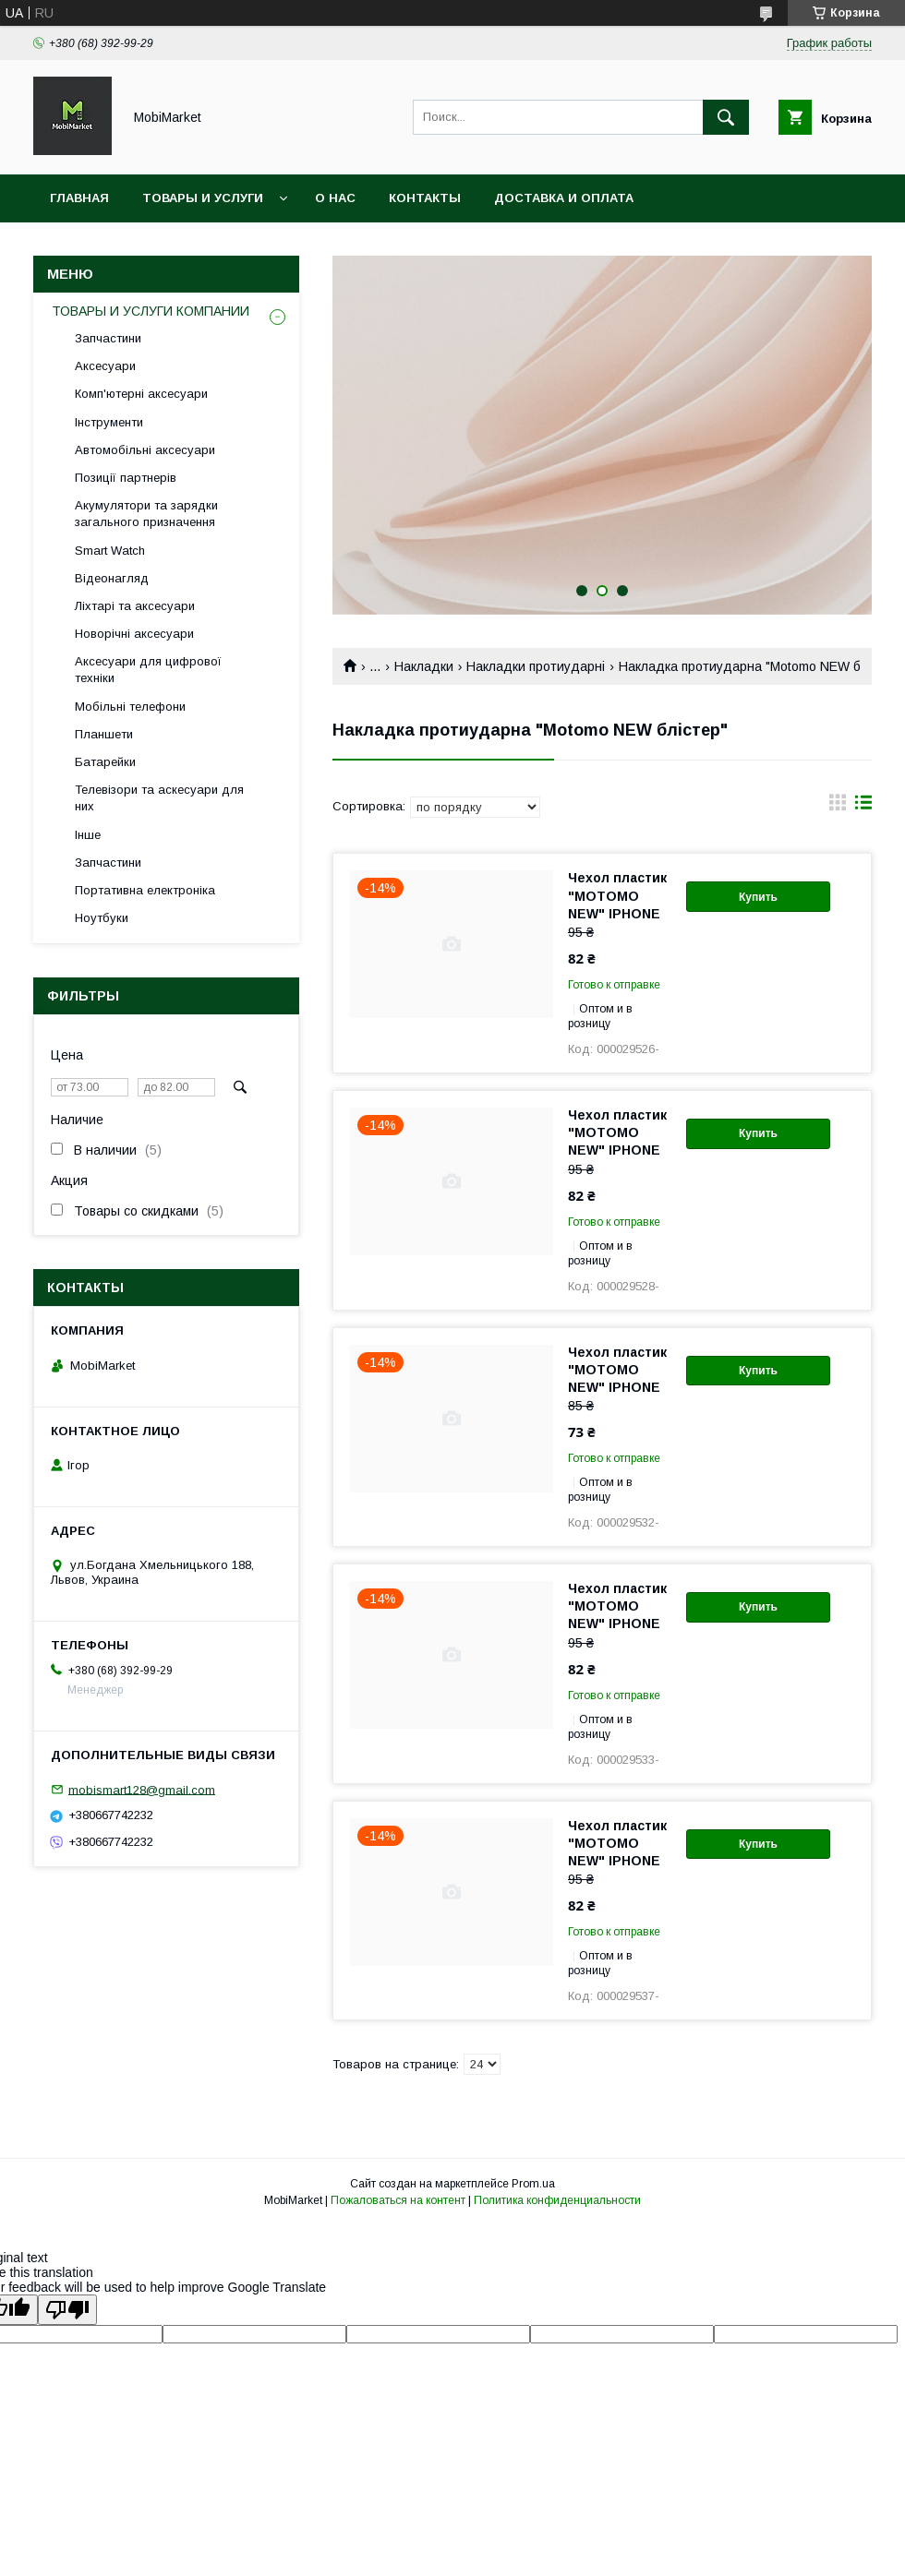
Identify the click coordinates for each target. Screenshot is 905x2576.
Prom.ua (533, 2183)
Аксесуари (105, 366)
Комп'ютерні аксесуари (141, 394)
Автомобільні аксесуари (145, 450)
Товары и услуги (202, 198)
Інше (88, 835)
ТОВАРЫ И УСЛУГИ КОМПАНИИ (150, 311)
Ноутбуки (101, 918)
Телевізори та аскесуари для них (159, 798)
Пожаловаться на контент (398, 2200)
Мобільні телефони (130, 706)
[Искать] (726, 117)
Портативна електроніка (145, 890)
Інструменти (109, 422)
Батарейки (105, 762)
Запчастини (108, 338)
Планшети (104, 734)
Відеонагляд (112, 578)
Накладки (423, 666)
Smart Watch (110, 550)
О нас (335, 198)
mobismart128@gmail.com (141, 1789)
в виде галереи (837, 807)
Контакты (425, 198)
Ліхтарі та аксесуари (135, 606)
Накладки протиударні (535, 666)
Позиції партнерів (125, 478)
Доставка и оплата (564, 198)
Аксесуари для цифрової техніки (148, 669)
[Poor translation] (67, 2309)
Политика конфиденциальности (557, 2200)
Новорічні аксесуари (134, 634)
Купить (758, 897)
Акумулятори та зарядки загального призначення (146, 513)
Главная (79, 198)
